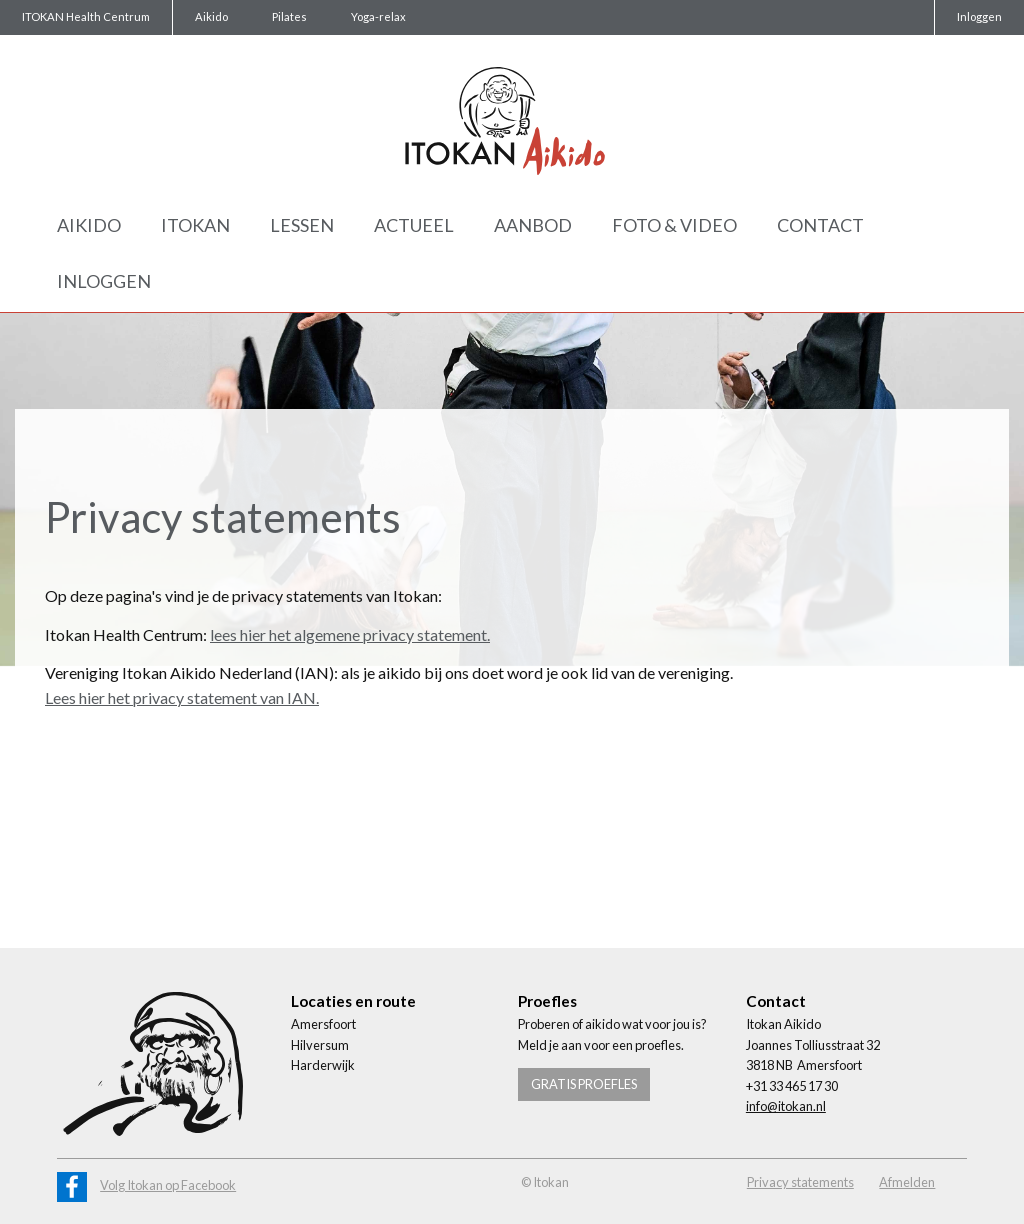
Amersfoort (323, 1024)
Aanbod (533, 225)
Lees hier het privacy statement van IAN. (182, 697)
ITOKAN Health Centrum (86, 16)
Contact (820, 225)
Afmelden (907, 1182)
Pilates (289, 16)
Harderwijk (323, 1065)
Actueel (414, 225)
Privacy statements (800, 1182)
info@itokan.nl (786, 1106)
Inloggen (979, 16)
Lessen (302, 225)
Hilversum (320, 1045)
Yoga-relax (378, 16)
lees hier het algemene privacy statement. (350, 634)
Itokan (195, 225)
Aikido (211, 16)
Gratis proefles (584, 1084)
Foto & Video (674, 225)
